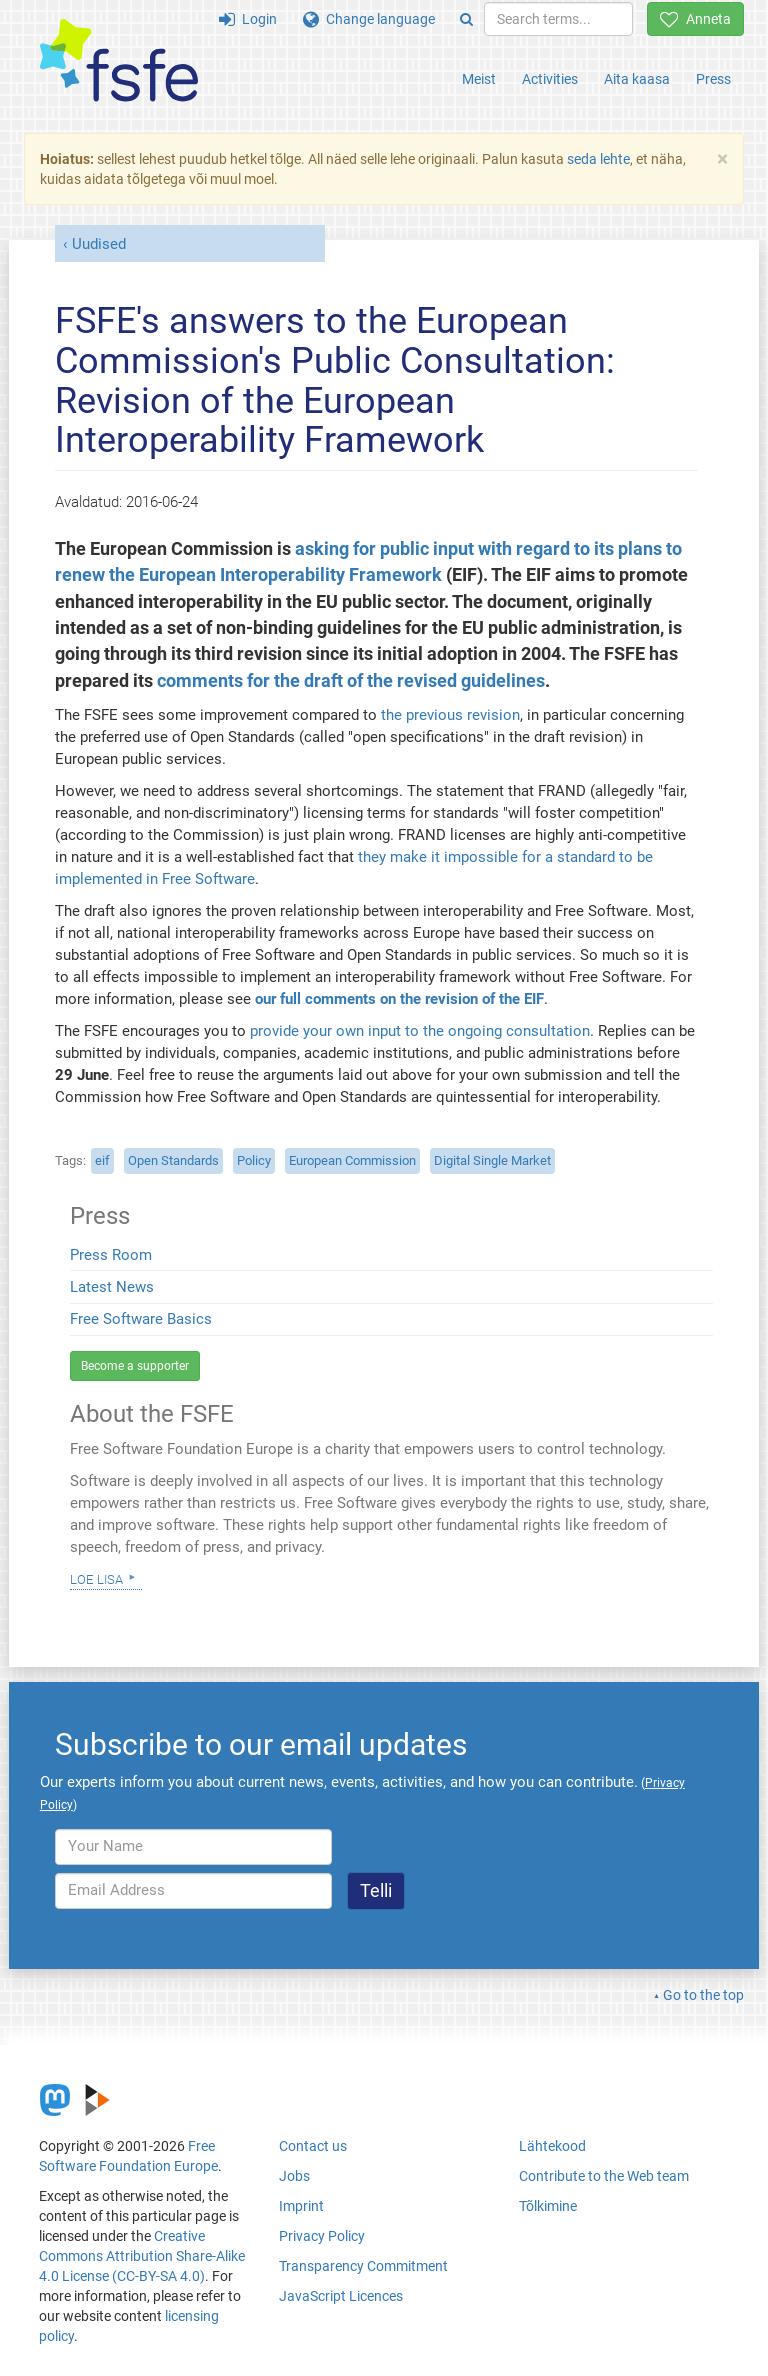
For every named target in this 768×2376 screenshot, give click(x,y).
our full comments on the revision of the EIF (399, 999)
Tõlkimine (548, 2206)
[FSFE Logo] (119, 61)
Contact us (313, 2146)
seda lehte (598, 159)
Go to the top (703, 1995)
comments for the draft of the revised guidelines (351, 681)
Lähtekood (552, 2146)
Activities (550, 79)
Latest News (112, 1287)
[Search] (466, 19)
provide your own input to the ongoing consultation (420, 1031)
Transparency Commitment (363, 2266)
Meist (479, 79)
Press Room (111, 1255)
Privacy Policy (322, 2236)
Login (248, 19)
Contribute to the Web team (604, 2176)
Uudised (99, 244)
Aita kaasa (637, 79)
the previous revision (450, 715)
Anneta (695, 19)
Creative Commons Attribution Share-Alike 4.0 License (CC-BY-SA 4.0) (142, 2256)
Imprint (301, 2206)
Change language (369, 19)
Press (713, 79)
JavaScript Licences (341, 2296)
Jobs (294, 2176)
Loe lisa (96, 1578)
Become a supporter (135, 1366)
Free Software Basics (141, 1319)
